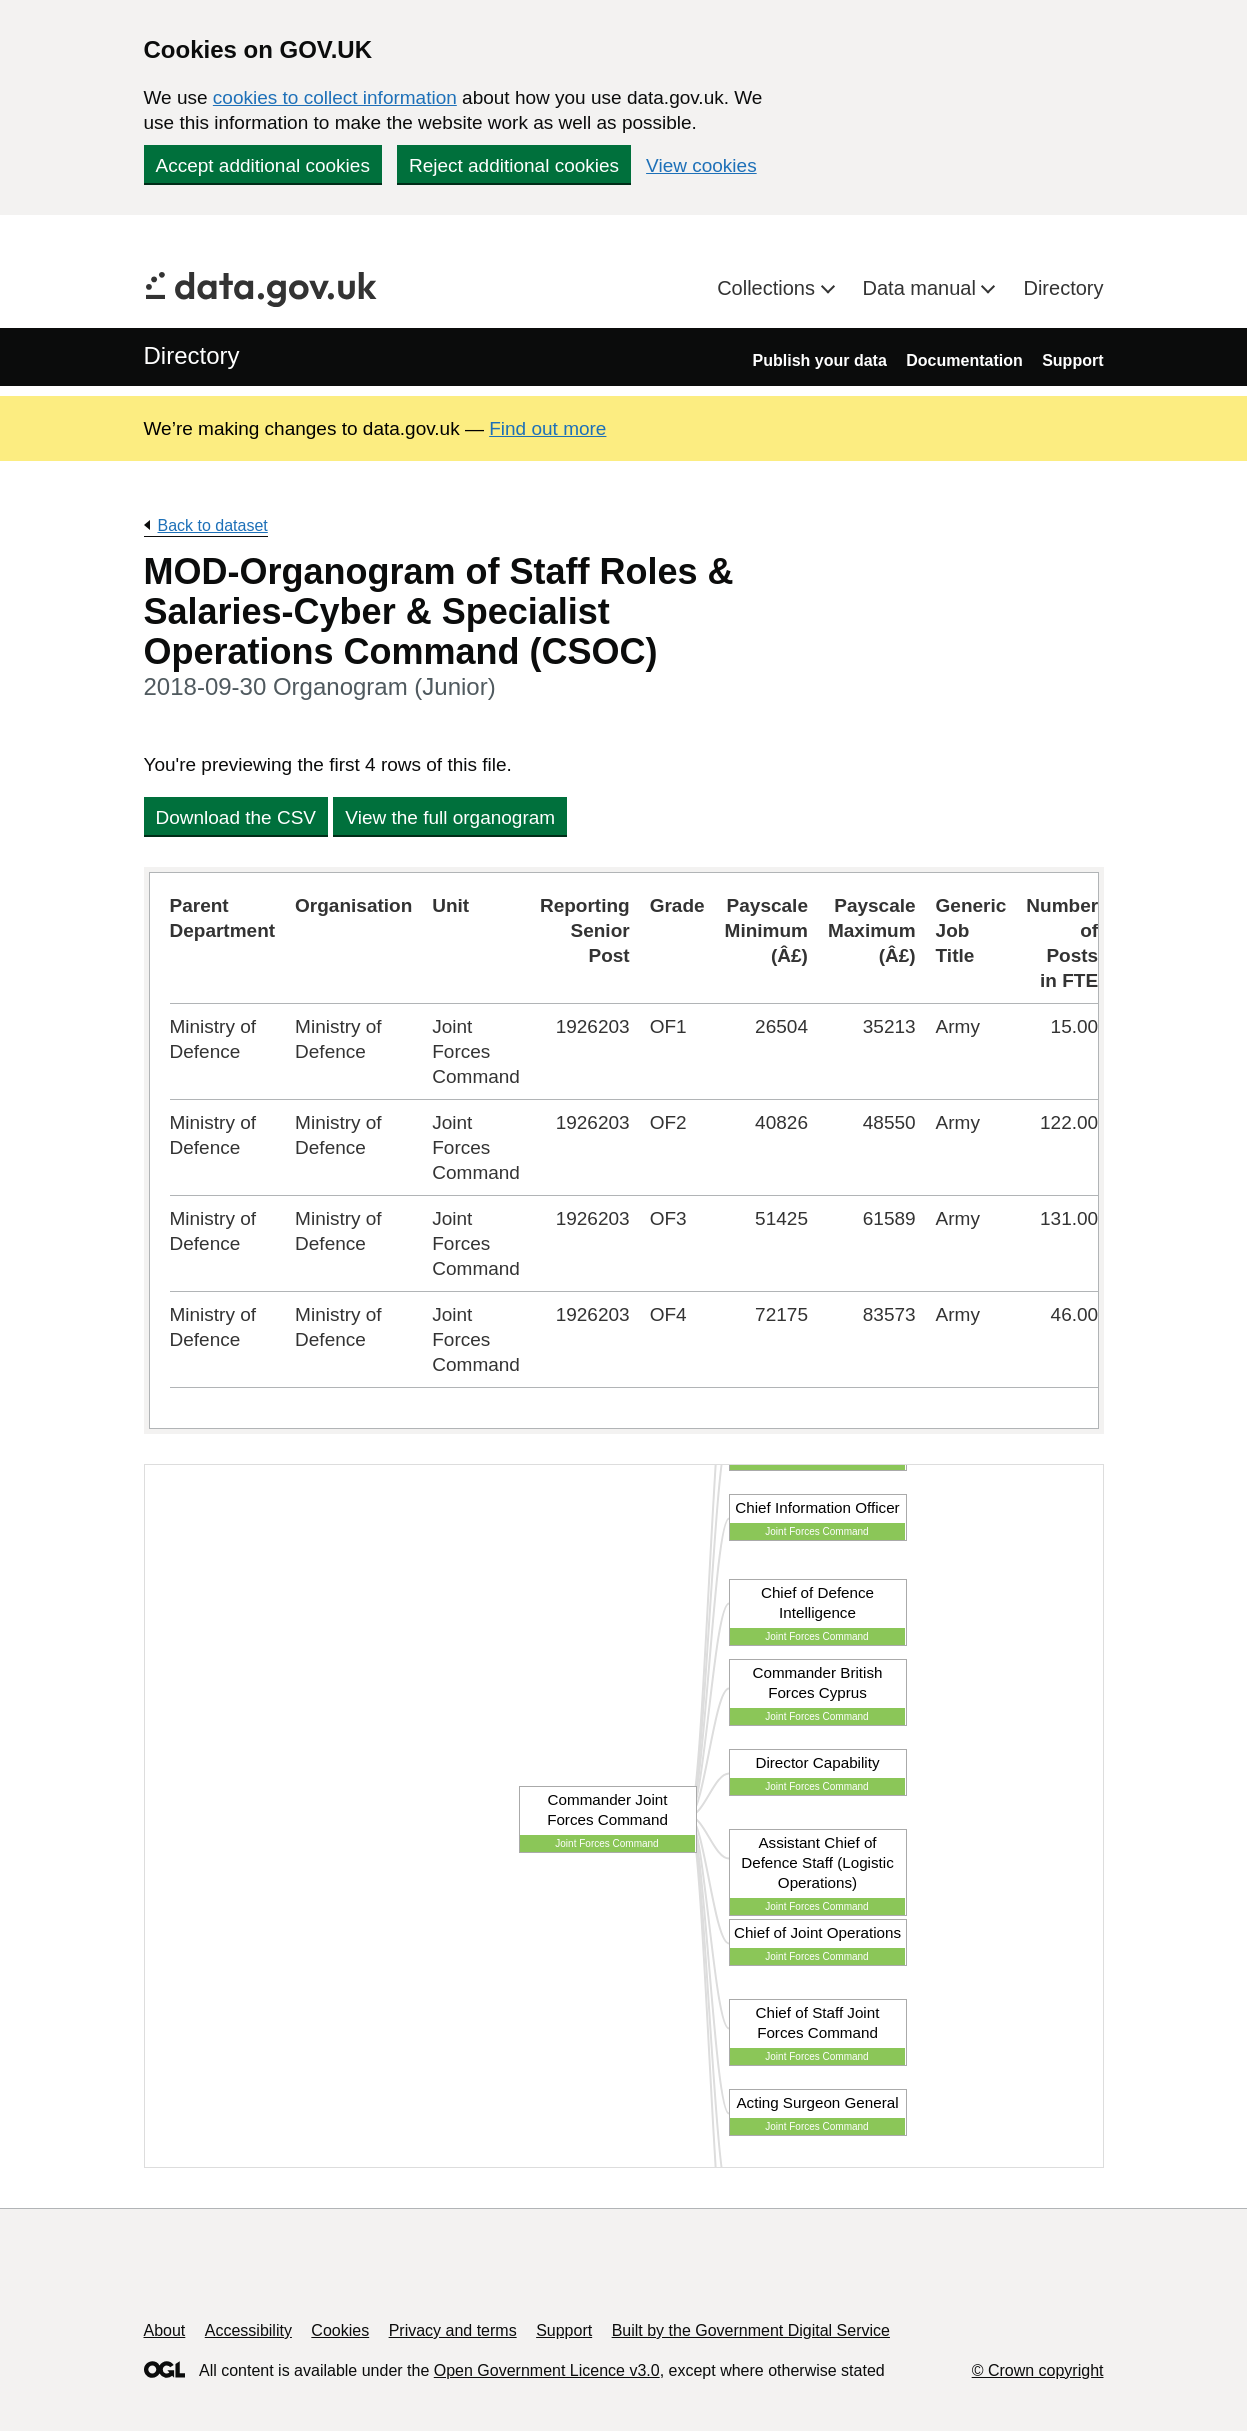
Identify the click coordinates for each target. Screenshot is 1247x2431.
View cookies (701, 165)
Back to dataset (213, 525)
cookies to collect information (335, 97)
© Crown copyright (1038, 2370)
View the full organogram (450, 817)
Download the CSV (236, 817)
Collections (768, 288)
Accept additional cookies (263, 165)
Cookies (340, 2330)
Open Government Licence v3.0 (547, 2370)
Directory (1063, 288)
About (165, 2330)
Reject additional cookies (514, 165)
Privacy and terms (453, 2330)
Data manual (922, 288)
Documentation (964, 360)
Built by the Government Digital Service (751, 2330)
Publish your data (820, 360)
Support (1072, 360)
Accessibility (248, 2330)
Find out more (547, 428)
